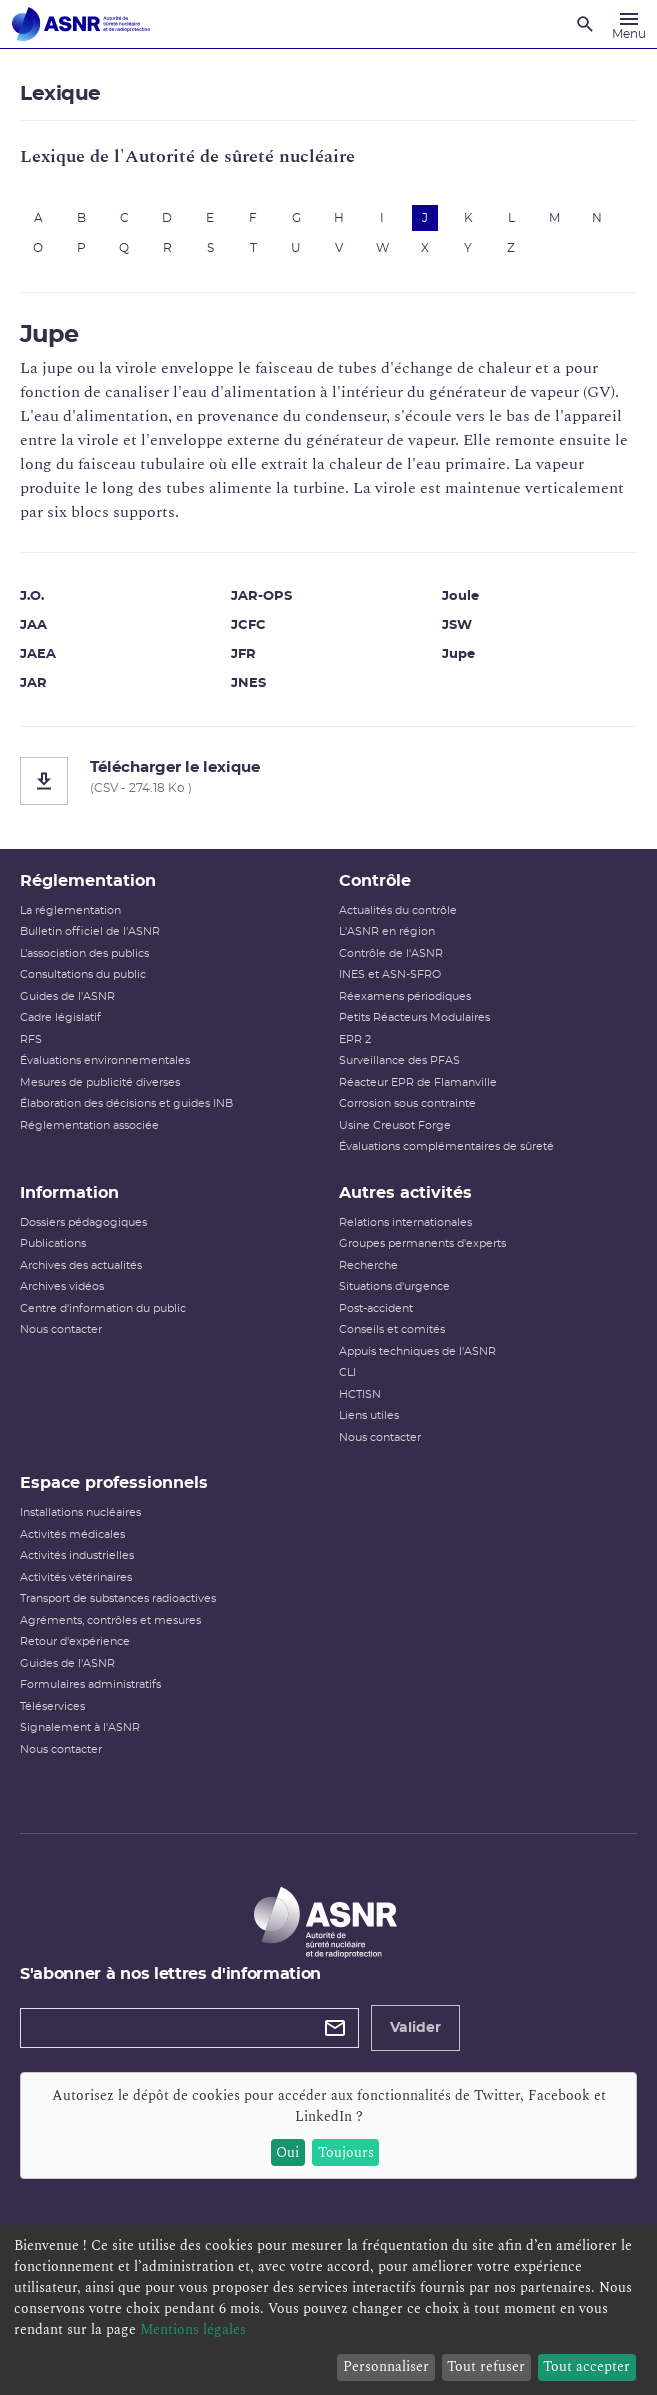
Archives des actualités (81, 1265)
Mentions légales (193, 2329)
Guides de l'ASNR (67, 996)
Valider (415, 2028)
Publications (53, 1243)
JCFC (248, 625)
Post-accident (376, 1308)
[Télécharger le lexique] (328, 781)
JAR (33, 683)
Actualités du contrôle (398, 910)
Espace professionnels (114, 1483)
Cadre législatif (60, 1017)
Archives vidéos (62, 1286)
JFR (243, 654)
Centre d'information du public (103, 1308)
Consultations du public (83, 974)
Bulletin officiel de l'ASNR (90, 931)
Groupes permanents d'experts (422, 1243)
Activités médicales (72, 1534)
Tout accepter (586, 2366)
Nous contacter (61, 1329)
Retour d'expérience (75, 1641)
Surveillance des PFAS (399, 1060)
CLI (347, 1372)
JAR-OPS (261, 596)
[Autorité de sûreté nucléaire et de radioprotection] (81, 24)
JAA (33, 625)
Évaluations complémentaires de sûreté (446, 1146)
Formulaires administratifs (90, 1684)
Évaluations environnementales (105, 1060)
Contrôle (375, 881)
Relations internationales (405, 1222)
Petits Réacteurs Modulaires (414, 1017)
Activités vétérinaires (76, 1577)
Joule (460, 596)
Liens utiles (369, 1415)
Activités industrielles (77, 1555)
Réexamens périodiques (405, 996)
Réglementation (88, 881)
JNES (248, 683)
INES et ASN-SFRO (390, 974)
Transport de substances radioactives (118, 1598)
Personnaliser (386, 2366)
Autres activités (405, 1193)
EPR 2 (355, 1039)
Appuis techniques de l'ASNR (417, 1351)
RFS (31, 1039)
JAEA (38, 654)
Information (69, 1193)
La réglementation (70, 910)
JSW (457, 625)
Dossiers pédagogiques (83, 1222)
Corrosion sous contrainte (407, 1103)
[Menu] (629, 24)
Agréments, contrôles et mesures (110, 1620)
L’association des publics (84, 953)
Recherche (368, 1265)
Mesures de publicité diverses (100, 1082)
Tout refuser (486, 2366)
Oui (287, 2152)
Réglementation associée (89, 1125)
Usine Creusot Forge (395, 1125)
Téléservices (52, 1706)
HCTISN (360, 1394)
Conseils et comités (392, 1329)
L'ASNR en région (387, 931)
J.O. (32, 596)
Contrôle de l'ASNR (391, 953)
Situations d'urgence (394, 1286)
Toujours (346, 2152)
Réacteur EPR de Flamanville (418, 1082)
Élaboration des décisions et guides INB (126, 1103)
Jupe (458, 654)
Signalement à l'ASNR (80, 1727)
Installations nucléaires (80, 1512)
